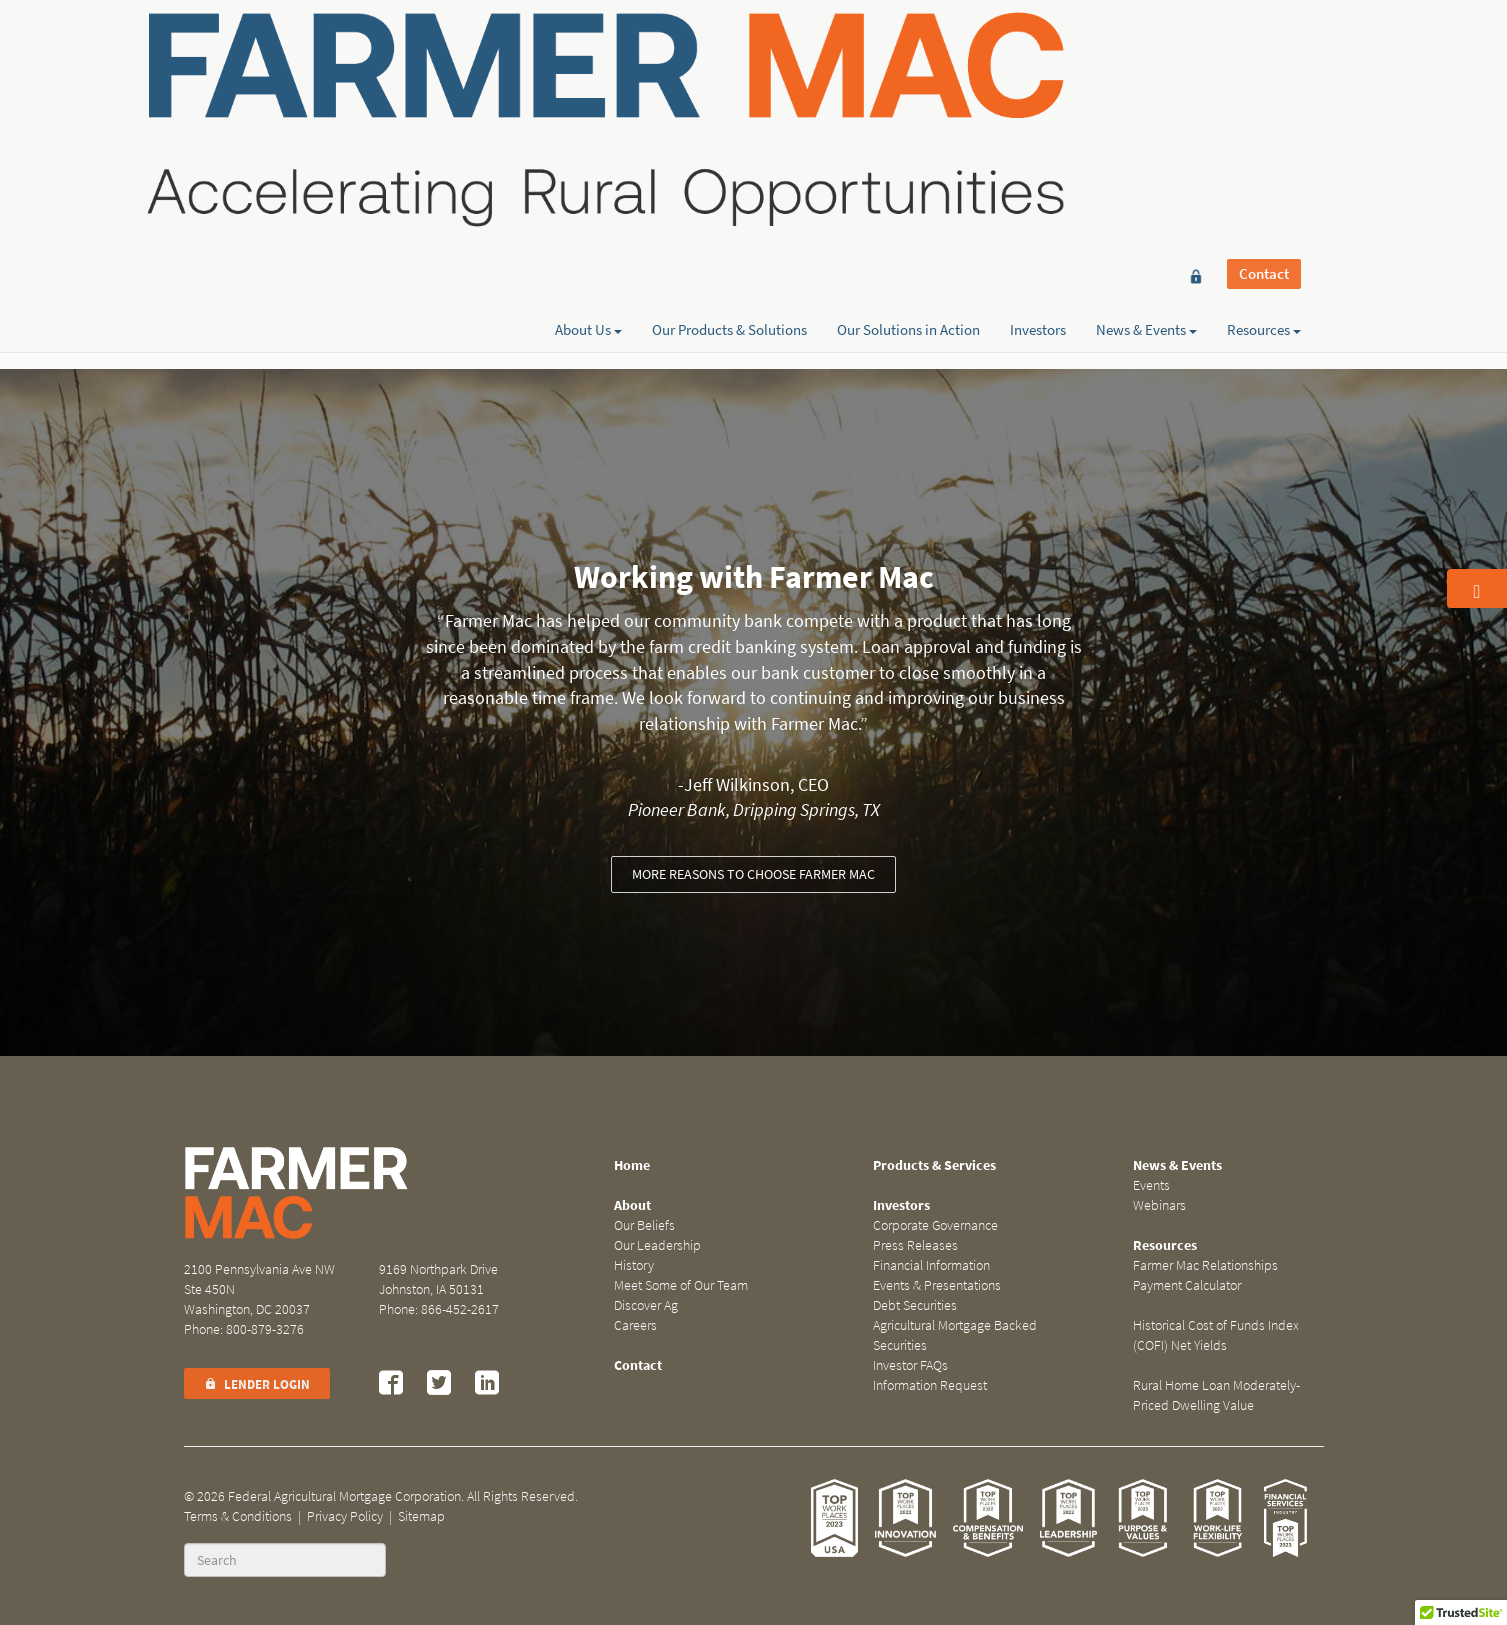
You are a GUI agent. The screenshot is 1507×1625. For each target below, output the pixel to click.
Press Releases (915, 1245)
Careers (635, 1325)
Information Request (930, 1385)
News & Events (1146, 87)
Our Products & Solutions (729, 87)
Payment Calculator (1187, 1285)
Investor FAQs (910, 1365)
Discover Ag (646, 1305)
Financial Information (931, 1265)
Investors (1038, 87)
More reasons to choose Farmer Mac (753, 874)
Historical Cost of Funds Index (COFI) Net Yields (1216, 1335)
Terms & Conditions (238, 1516)
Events (1151, 1185)
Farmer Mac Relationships (1205, 1265)
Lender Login (257, 1384)
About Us (588, 87)
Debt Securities (915, 1305)
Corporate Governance (935, 1225)
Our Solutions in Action (908, 87)
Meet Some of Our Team (681, 1285)
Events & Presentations (937, 1285)
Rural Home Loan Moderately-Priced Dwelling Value (1216, 1395)
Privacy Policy (345, 1516)
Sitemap (421, 1516)
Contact (1264, 52)
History (634, 1265)
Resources (1264, 87)
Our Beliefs (644, 1225)
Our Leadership (657, 1245)
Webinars (1159, 1205)
